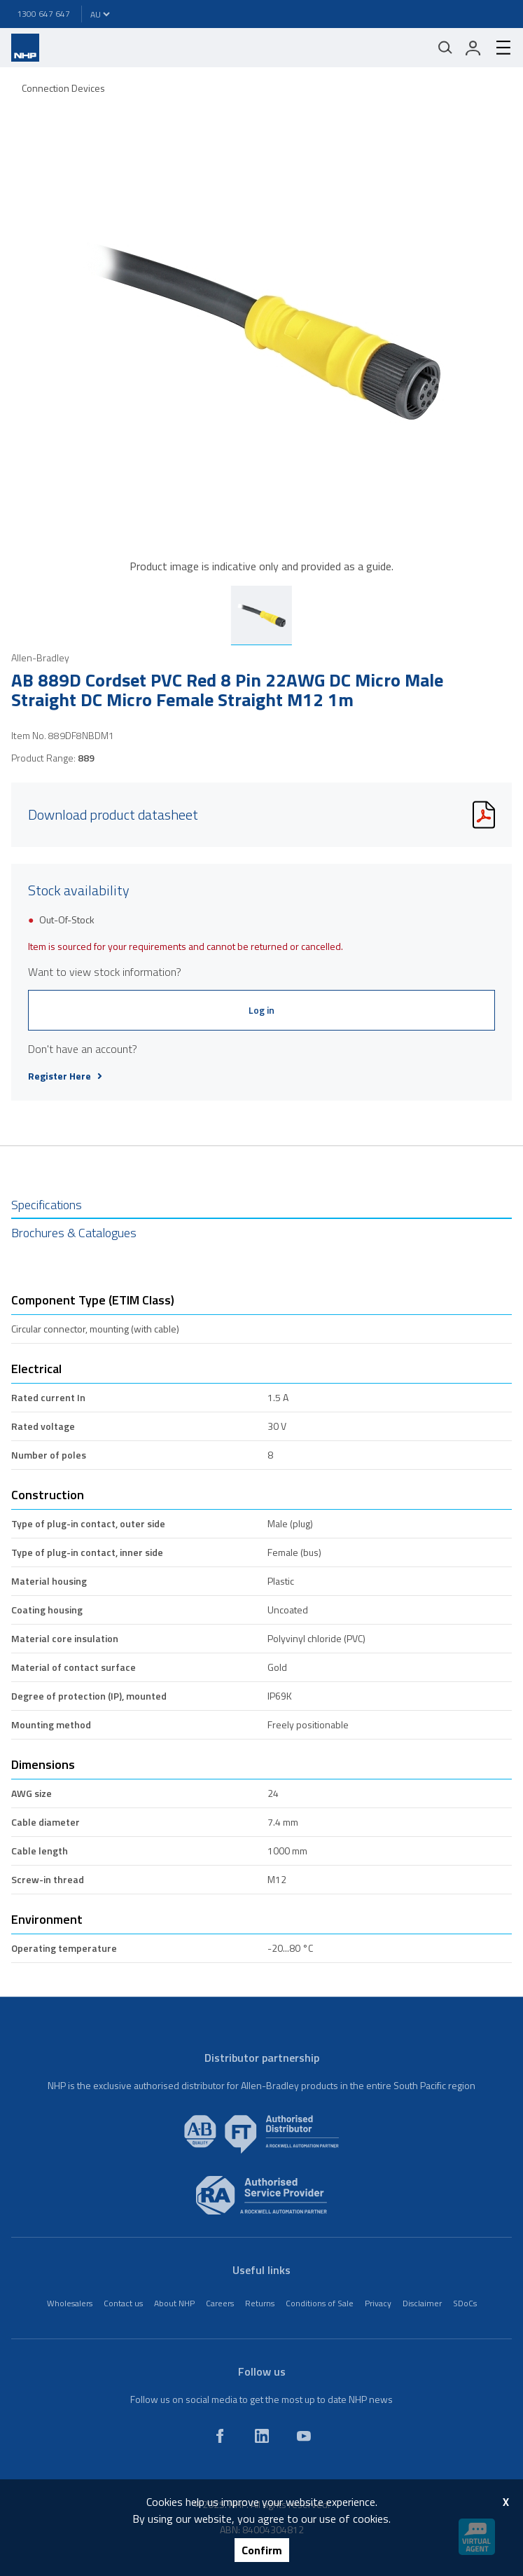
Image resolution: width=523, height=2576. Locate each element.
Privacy (378, 2303)
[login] (473, 47)
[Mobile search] (445, 47)
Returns (259, 2303)
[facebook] (220, 2436)
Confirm (262, 2550)
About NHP (174, 2303)
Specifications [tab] (46, 1204)
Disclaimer (422, 2303)
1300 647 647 (43, 13)
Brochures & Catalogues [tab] (74, 1232)
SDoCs (465, 2303)
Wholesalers (69, 2303)
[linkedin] (262, 2436)
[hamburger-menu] (498, 47)
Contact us (123, 2303)
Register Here (65, 1076)
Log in (261, 1010)
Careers (220, 2303)
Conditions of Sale (320, 2303)
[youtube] (304, 2436)
